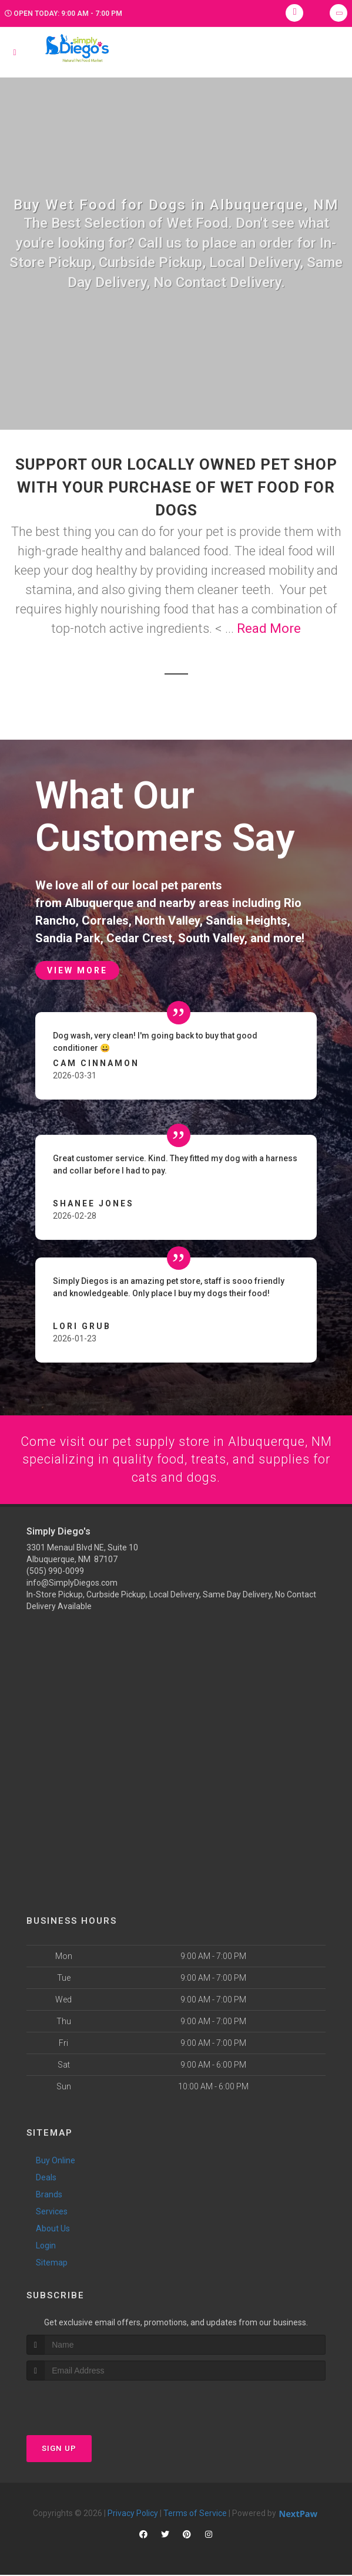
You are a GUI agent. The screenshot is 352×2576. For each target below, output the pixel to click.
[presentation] (89, 2404)
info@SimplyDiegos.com (72, 1583)
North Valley (167, 920)
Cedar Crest (139, 938)
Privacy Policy (133, 2514)
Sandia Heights (246, 920)
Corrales (105, 920)
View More (77, 970)
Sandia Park (67, 938)
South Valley (211, 938)
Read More (269, 628)
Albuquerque (99, 903)
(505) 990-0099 (55, 1571)
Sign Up (59, 2449)
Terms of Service (195, 2514)
